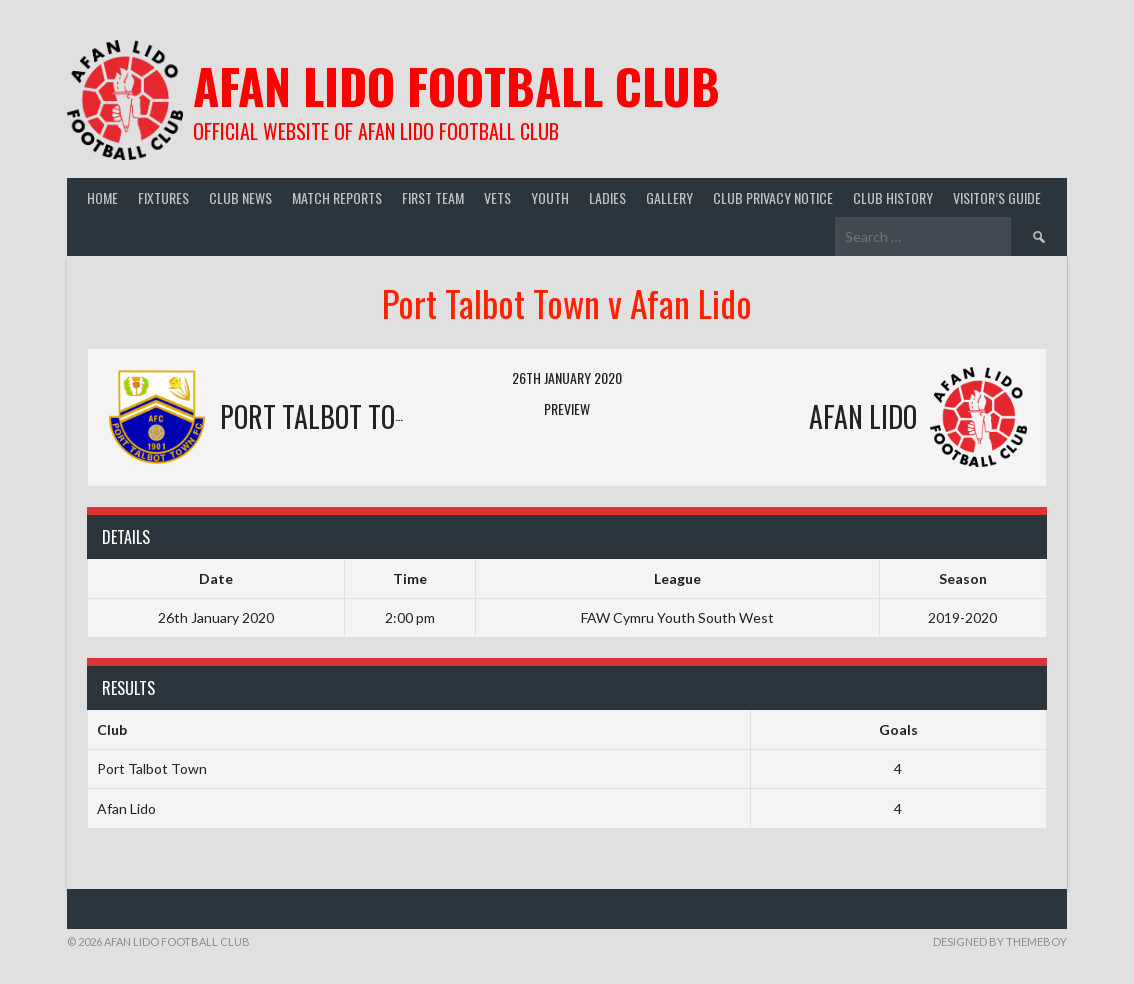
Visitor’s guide (997, 197)
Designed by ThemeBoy (1000, 941)
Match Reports (337, 197)
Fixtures (163, 197)
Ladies (607, 197)
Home (102, 197)
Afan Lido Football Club (456, 85)
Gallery (669, 197)
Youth (550, 197)
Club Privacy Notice (773, 197)
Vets (497, 197)
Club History (893, 197)
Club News (240, 197)
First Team (433, 197)
